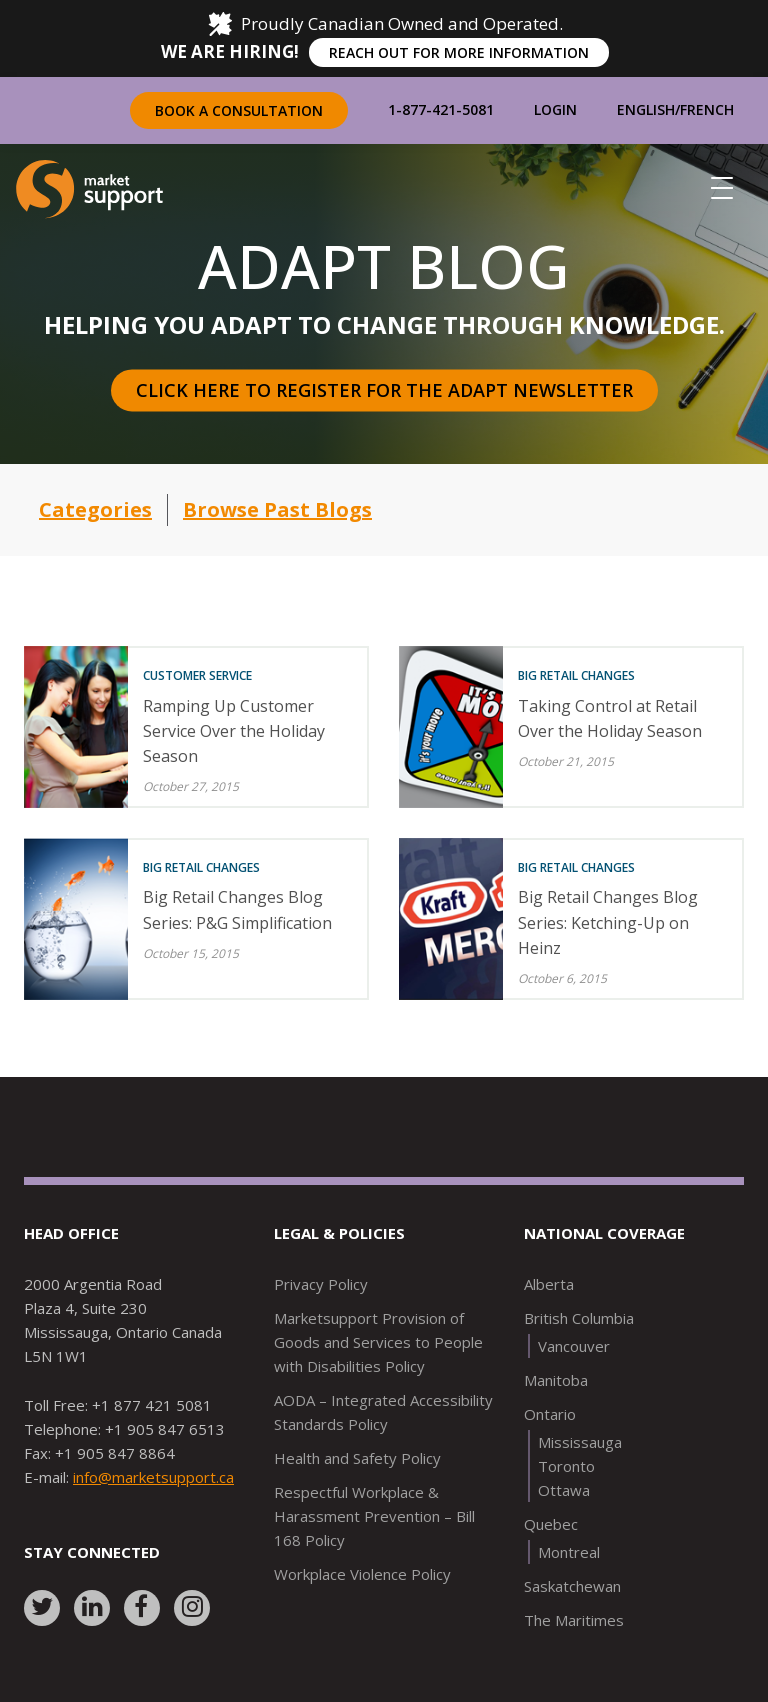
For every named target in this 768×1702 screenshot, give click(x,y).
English (646, 109)
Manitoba (556, 1380)
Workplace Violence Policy (362, 1574)
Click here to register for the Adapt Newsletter (384, 390)
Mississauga (580, 1442)
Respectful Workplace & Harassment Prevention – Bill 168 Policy (374, 1516)
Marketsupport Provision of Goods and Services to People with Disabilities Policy (378, 1342)
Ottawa (564, 1490)
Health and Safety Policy (357, 1458)
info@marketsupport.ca (153, 1477)
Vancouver (574, 1346)
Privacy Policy (321, 1284)
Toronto (566, 1466)
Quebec (551, 1524)
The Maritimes (574, 1620)
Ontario (550, 1414)
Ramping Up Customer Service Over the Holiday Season (234, 731)
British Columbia (579, 1318)
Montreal (569, 1552)
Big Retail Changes (576, 675)
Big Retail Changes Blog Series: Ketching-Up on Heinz (608, 922)
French (707, 109)
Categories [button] (95, 509)
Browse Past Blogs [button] (277, 509)
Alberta (549, 1284)
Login (555, 109)
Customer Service (197, 675)
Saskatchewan (572, 1586)
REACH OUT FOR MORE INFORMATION (459, 52)
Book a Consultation (239, 110)
